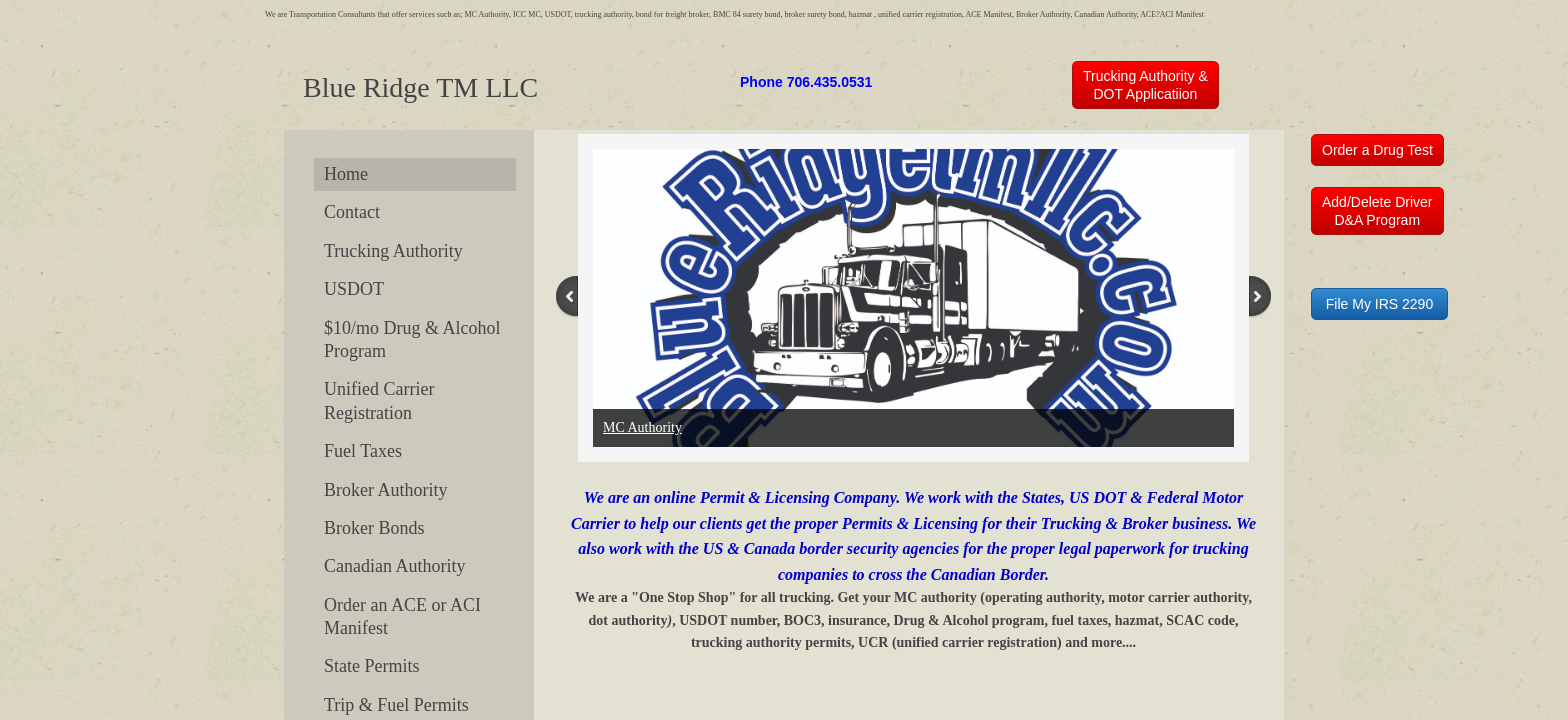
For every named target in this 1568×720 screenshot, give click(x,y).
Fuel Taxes (363, 451)
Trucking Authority (393, 251)
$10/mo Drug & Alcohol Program (412, 339)
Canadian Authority (394, 566)
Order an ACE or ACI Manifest (402, 616)
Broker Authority (386, 490)
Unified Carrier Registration (379, 400)
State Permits (372, 666)
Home (346, 174)
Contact (352, 212)
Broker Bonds (374, 528)
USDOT (354, 289)
